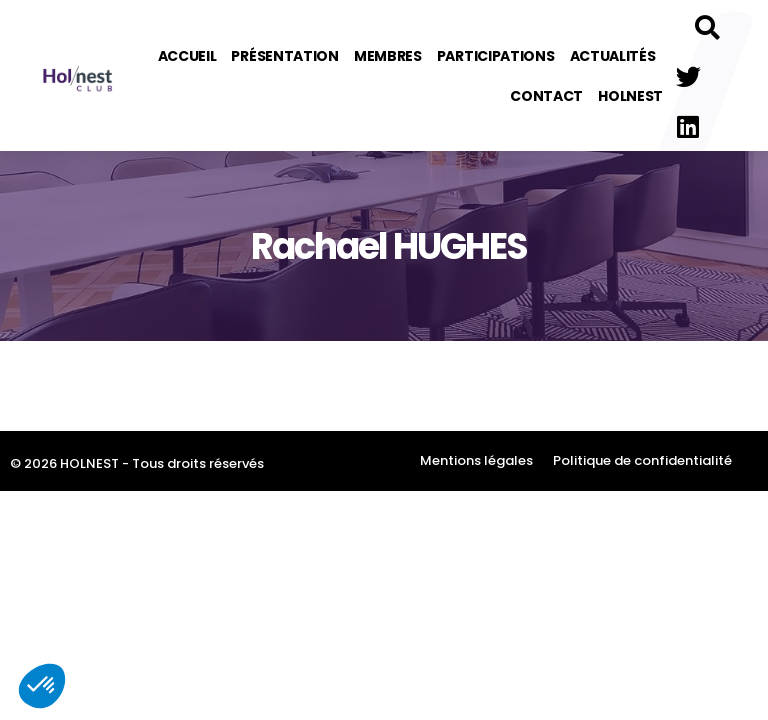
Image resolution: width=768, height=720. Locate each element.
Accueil (187, 56)
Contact (546, 96)
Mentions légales (476, 460)
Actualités (613, 56)
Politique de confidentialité (642, 460)
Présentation (284, 56)
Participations (496, 56)
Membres (388, 56)
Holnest (630, 96)
